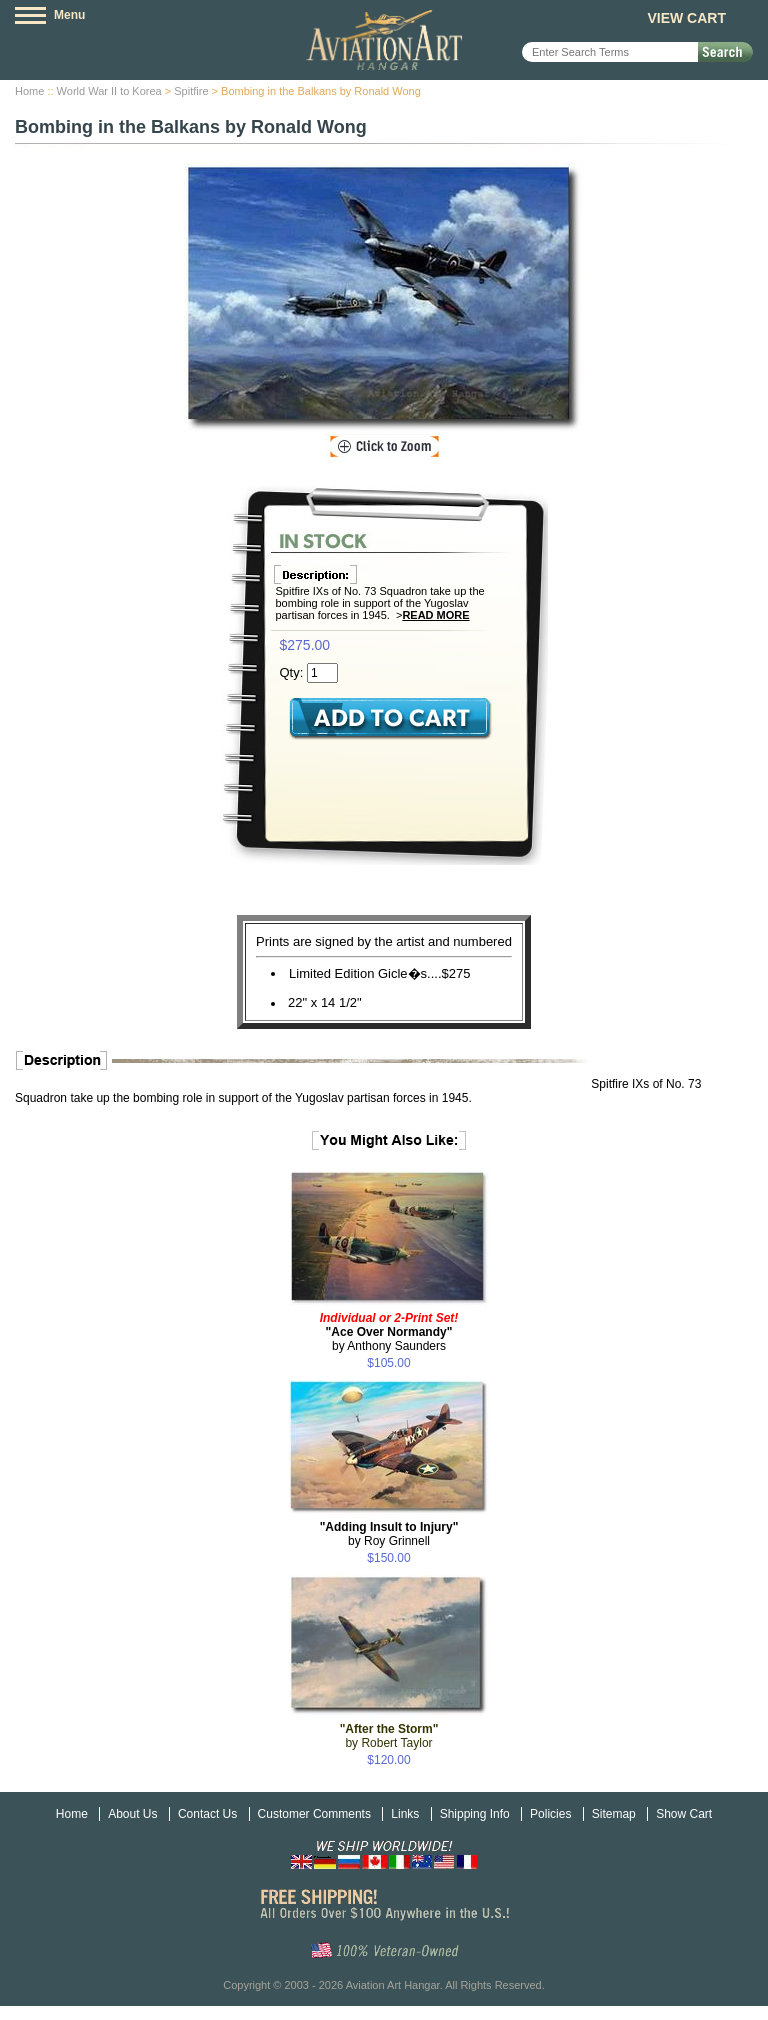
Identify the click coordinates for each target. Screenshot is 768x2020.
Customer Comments (314, 1814)
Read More (435, 615)
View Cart (686, 18)
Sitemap (614, 1814)
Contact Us (207, 1814)
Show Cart (684, 1814)
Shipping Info (475, 1814)
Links (405, 1814)
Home (29, 91)
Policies (550, 1814)
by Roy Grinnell (389, 1534)
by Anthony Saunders (389, 1332)
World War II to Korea (109, 91)
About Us (132, 1814)
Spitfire (191, 91)
